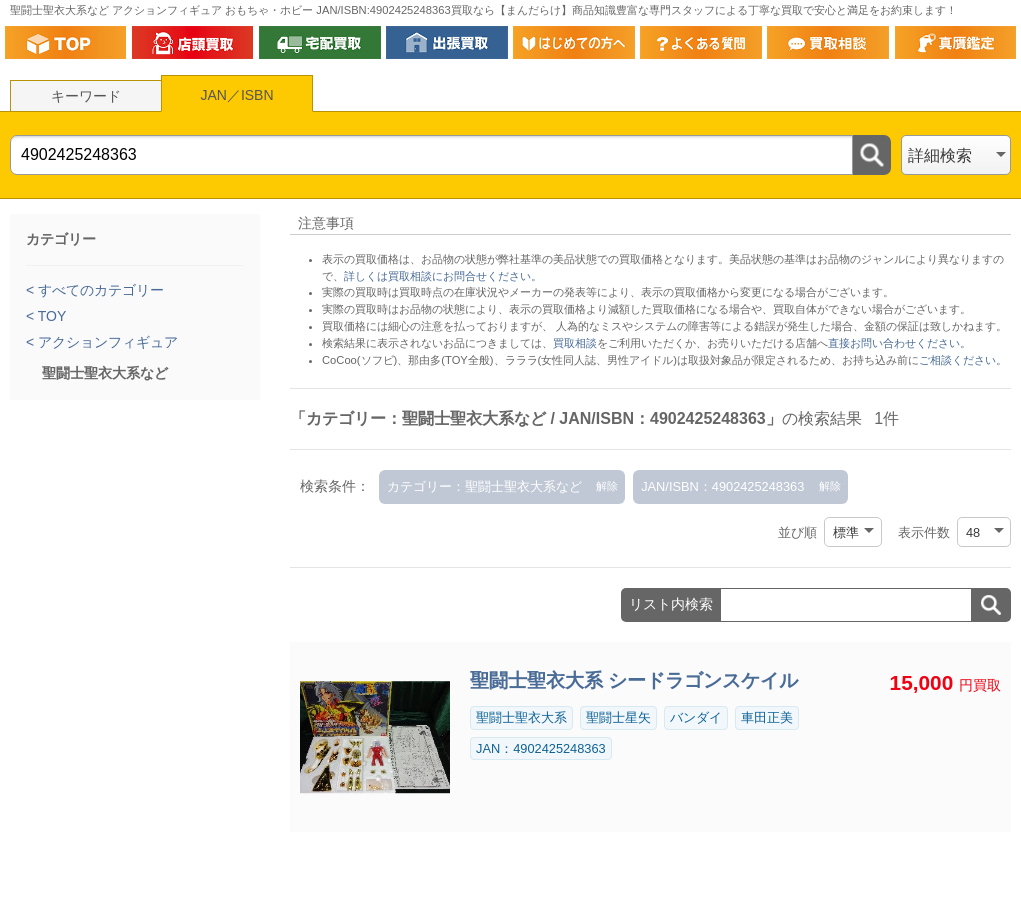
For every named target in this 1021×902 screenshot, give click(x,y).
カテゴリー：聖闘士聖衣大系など (484, 486)
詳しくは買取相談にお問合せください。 (443, 276)
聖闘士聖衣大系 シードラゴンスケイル (634, 680)
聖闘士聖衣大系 (521, 717)
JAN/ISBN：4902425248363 (722, 486)
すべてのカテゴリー (99, 290)
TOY (50, 316)
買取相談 (575, 343)
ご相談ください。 (963, 360)
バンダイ (696, 717)
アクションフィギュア (106, 342)
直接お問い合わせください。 (899, 343)
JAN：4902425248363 (541, 748)
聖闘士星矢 (618, 717)
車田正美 (767, 717)
